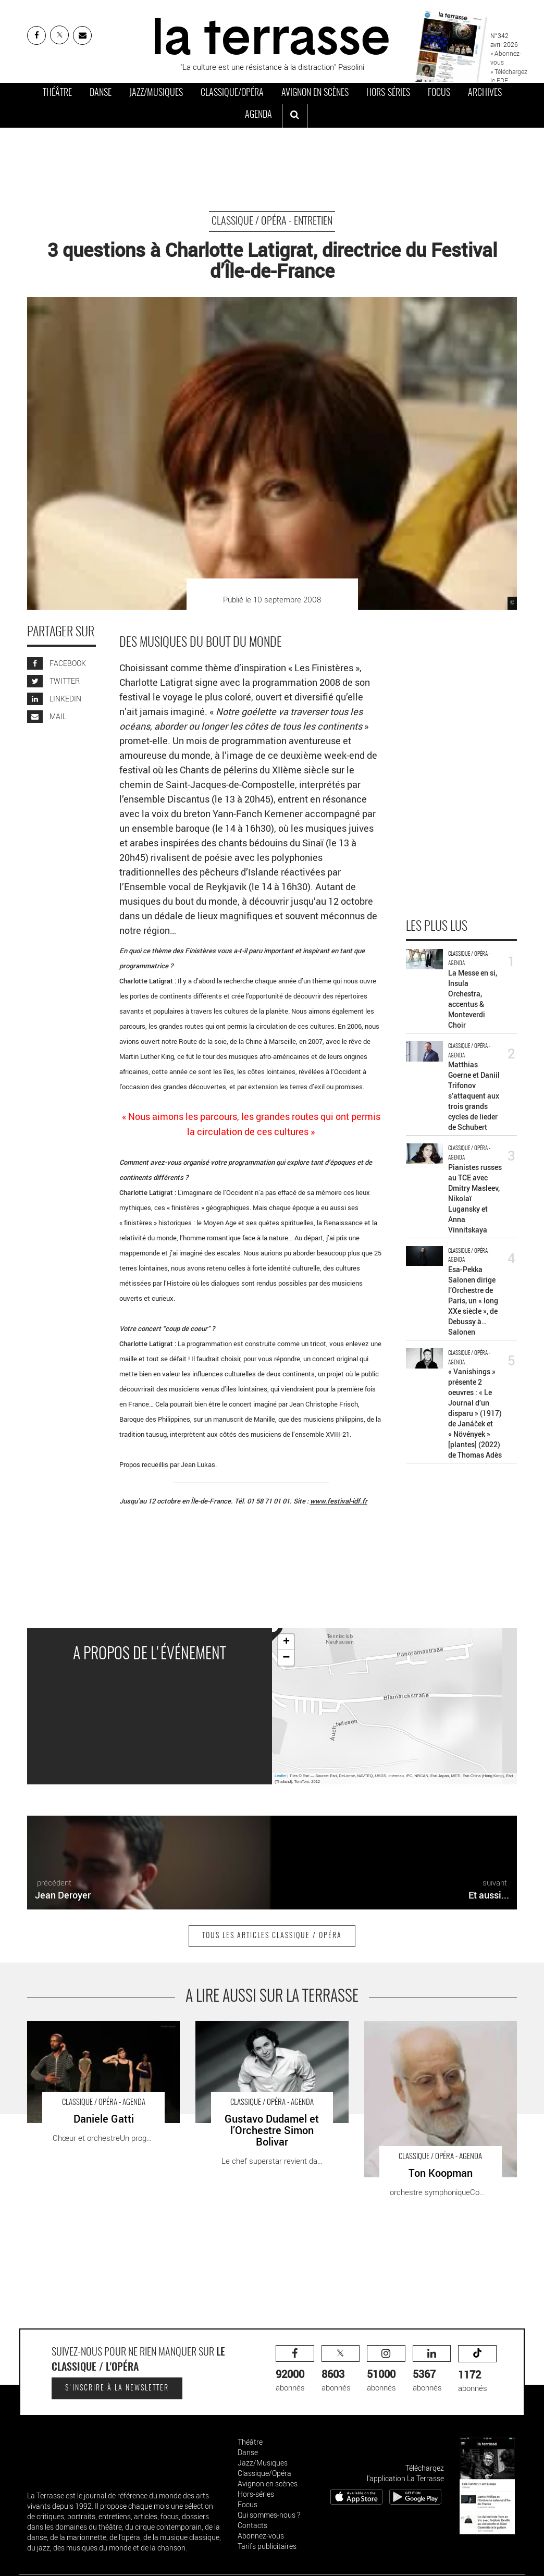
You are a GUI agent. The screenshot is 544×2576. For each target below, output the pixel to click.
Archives (485, 93)
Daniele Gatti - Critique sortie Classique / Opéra (96, 2031)
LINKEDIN (54, 699)
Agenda (258, 115)
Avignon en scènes (315, 93)
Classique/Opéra (232, 93)
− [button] (286, 1658)
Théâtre (57, 93)
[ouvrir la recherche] (294, 116)
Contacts (252, 2525)
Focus (439, 93)
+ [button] (286, 1642)
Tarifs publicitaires (267, 2546)
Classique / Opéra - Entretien (272, 221)
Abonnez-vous (261, 2536)
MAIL (46, 716)
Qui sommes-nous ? (269, 2515)
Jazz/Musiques (156, 93)
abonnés (295, 2369)
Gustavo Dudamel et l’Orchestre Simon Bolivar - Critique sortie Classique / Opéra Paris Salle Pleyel (265, 2037)
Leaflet (281, 1775)
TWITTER (53, 681)
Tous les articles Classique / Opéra (272, 1936)
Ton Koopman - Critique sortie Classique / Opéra (435, 2031)
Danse (101, 93)
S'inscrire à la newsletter (117, 2388)
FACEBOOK (56, 663)
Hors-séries (388, 93)
